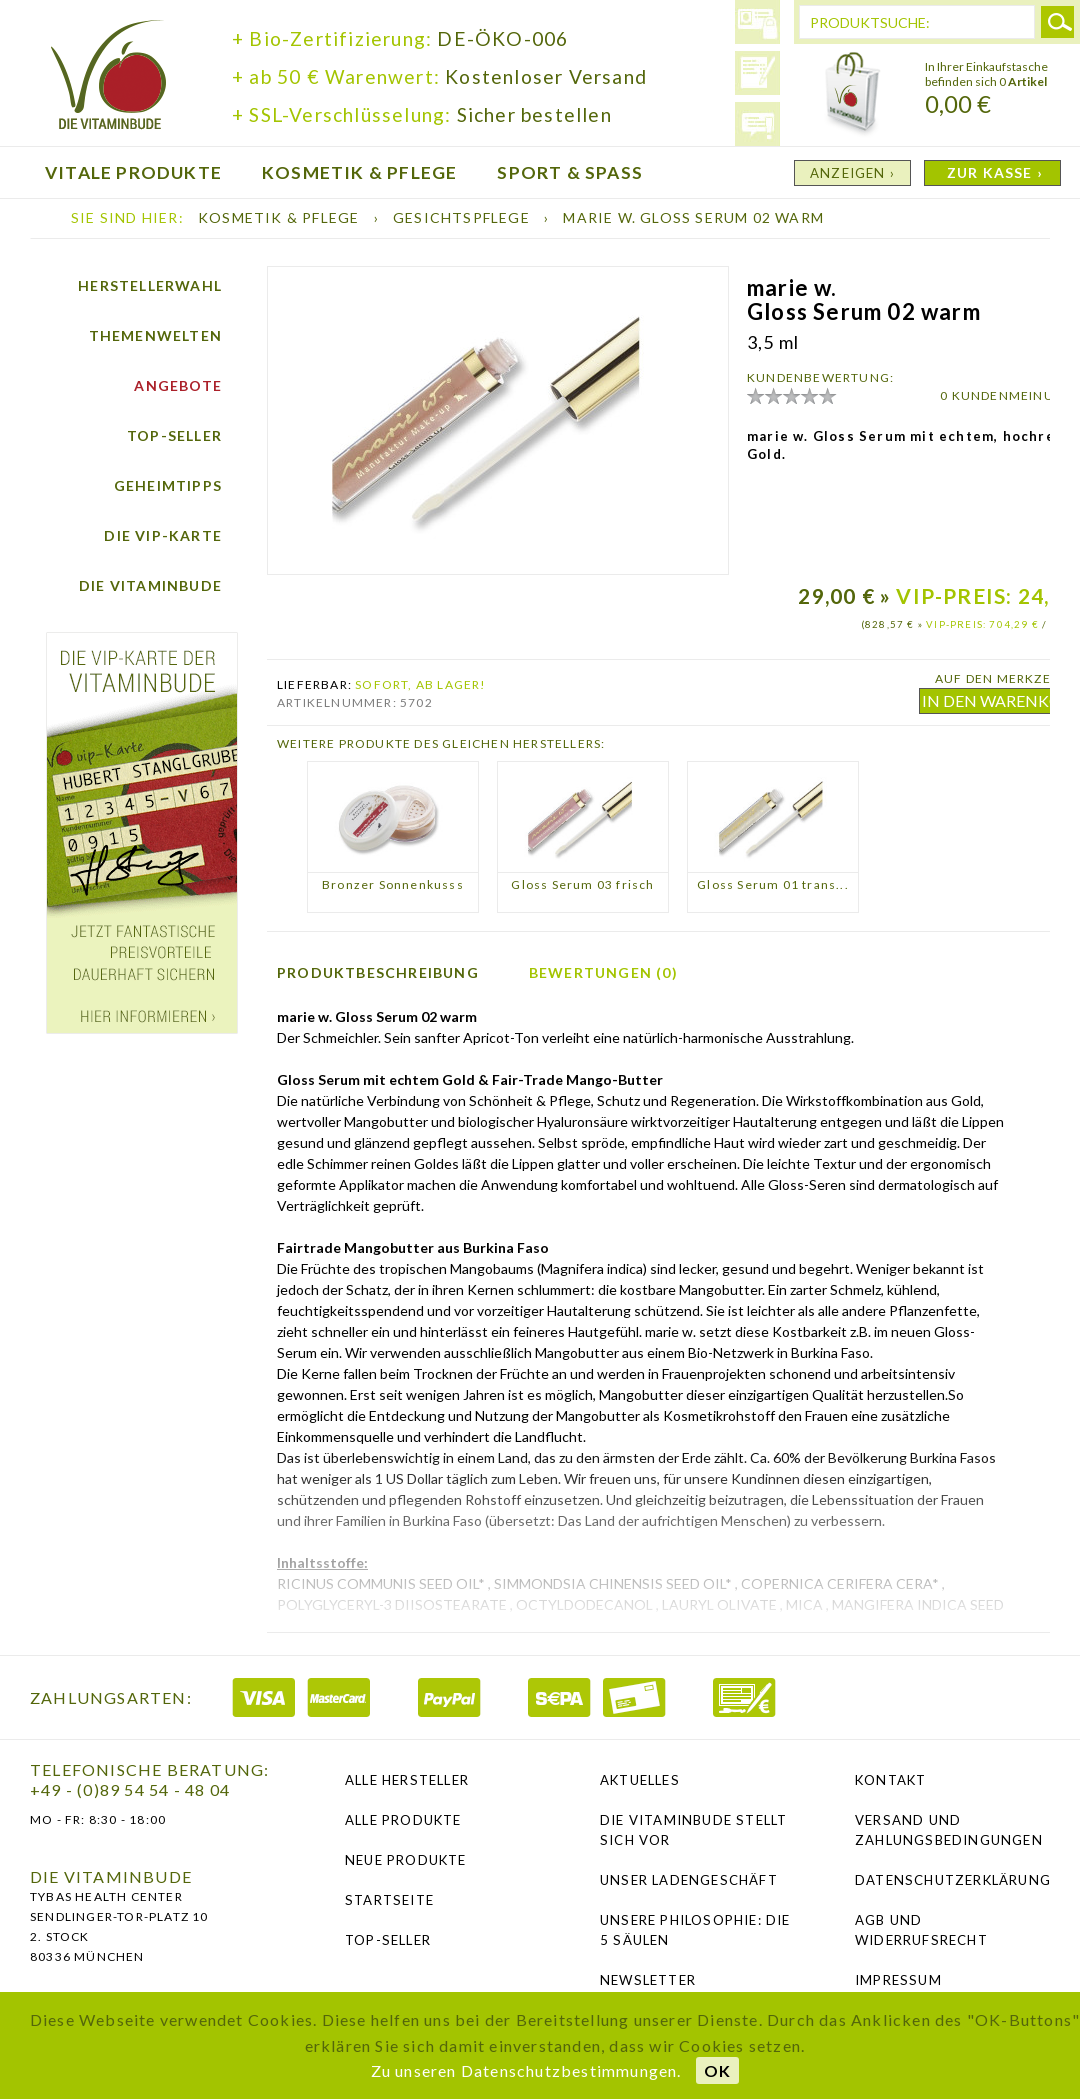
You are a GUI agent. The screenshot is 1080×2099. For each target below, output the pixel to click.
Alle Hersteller (407, 1780)
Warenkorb (852, 95)
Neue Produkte (406, 1860)
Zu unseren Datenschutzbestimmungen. (526, 2070)
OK (717, 2070)
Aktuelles (640, 1780)
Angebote (178, 385)
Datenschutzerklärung (952, 1880)
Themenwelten (155, 335)
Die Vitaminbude (150, 585)
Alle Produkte (403, 1820)
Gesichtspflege (463, 217)
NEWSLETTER (648, 1980)
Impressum (898, 1980)
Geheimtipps (168, 485)
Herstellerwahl (150, 285)
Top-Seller (174, 435)
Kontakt (890, 1780)
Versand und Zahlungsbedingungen (949, 1830)
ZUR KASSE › (995, 172)
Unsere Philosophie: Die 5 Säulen (695, 1930)
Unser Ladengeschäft (689, 1880)
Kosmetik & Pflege (281, 217)
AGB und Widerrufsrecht (921, 1930)
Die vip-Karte (163, 535)
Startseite (389, 1900)
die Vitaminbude (109, 77)
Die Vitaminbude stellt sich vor (693, 1830)
